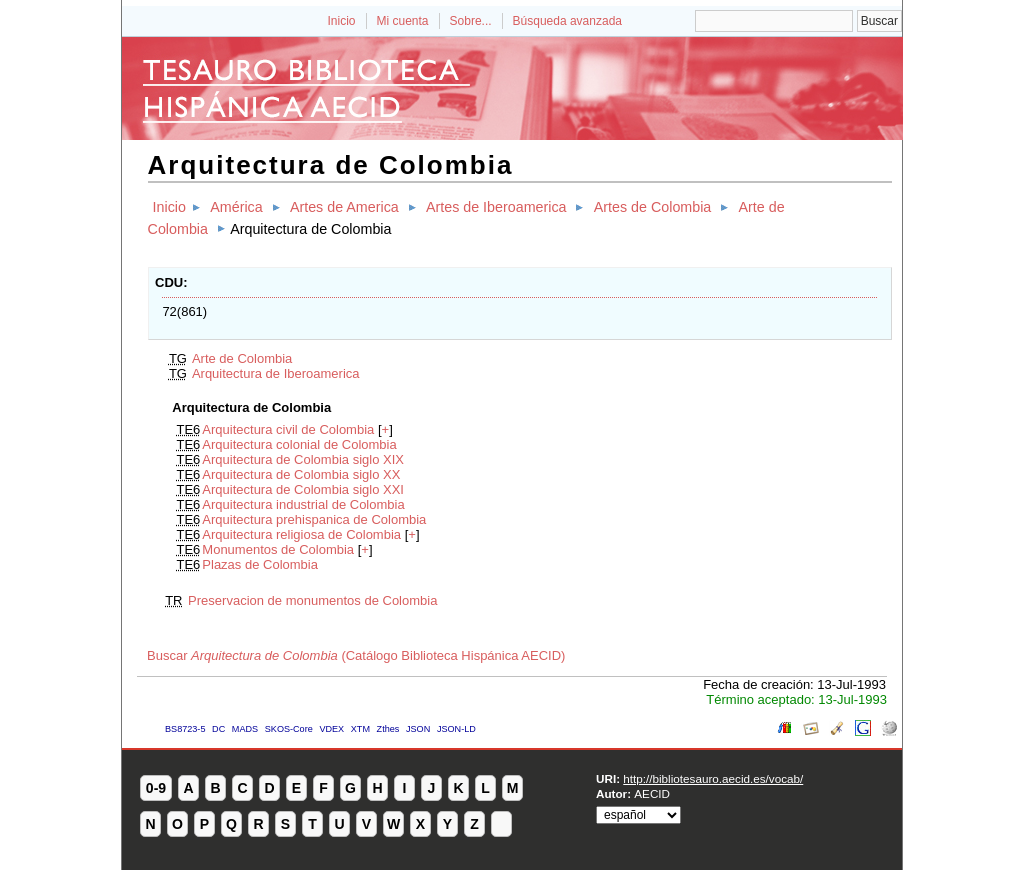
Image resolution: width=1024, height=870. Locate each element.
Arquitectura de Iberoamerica (276, 373)
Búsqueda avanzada (567, 21)
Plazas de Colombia (260, 564)
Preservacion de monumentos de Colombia (312, 600)
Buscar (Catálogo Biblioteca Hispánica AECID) (356, 655)
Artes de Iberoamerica (496, 207)
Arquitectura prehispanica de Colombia (314, 519)
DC (218, 729)
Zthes (388, 729)
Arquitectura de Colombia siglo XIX (303, 459)
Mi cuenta (403, 21)
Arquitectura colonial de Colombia (299, 444)
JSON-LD (456, 729)
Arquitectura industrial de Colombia (303, 504)
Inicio (341, 21)
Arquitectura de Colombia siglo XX (301, 474)
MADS (245, 729)
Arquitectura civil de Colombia (288, 429)
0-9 (156, 788)
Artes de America (344, 207)
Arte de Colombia (242, 358)
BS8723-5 (185, 729)
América (236, 207)
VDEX (331, 729)
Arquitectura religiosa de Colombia (301, 534)
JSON (418, 729)
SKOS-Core (289, 729)
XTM (360, 729)
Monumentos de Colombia (278, 549)
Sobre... (471, 21)
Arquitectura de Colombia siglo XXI (303, 489)
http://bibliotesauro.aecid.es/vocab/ (713, 778)
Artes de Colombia (653, 207)
